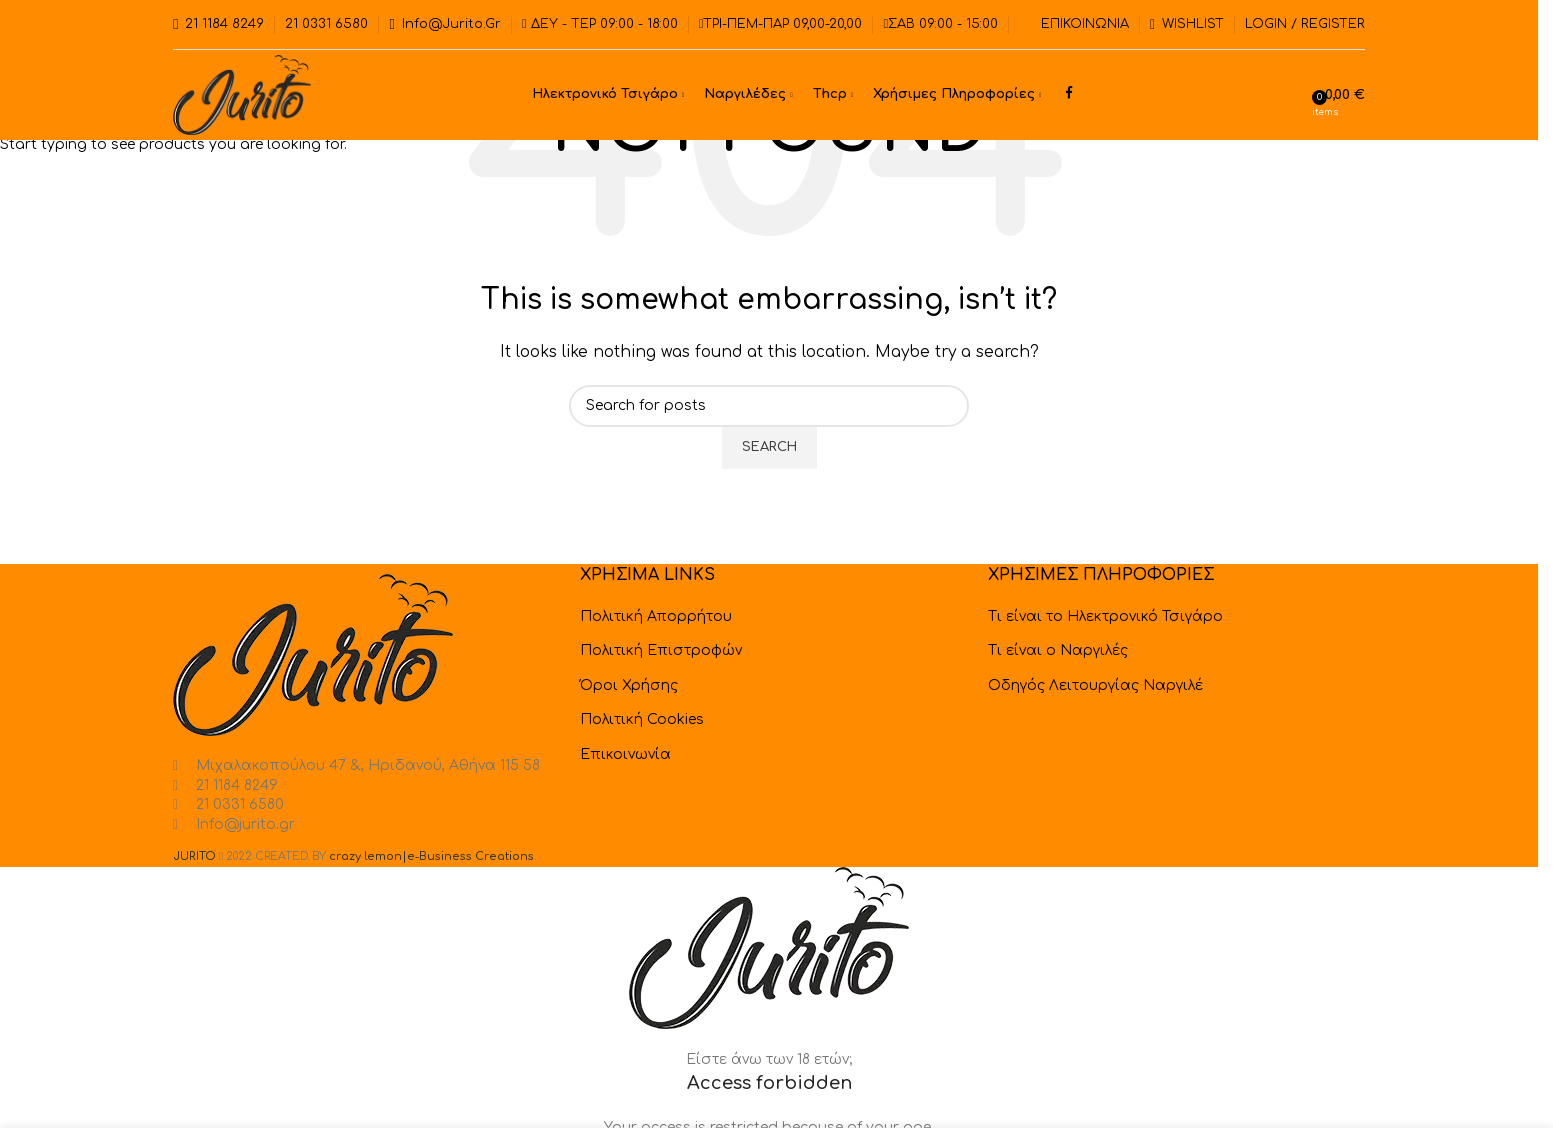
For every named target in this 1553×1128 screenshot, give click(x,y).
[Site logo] (242, 94)
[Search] (1298, 95)
